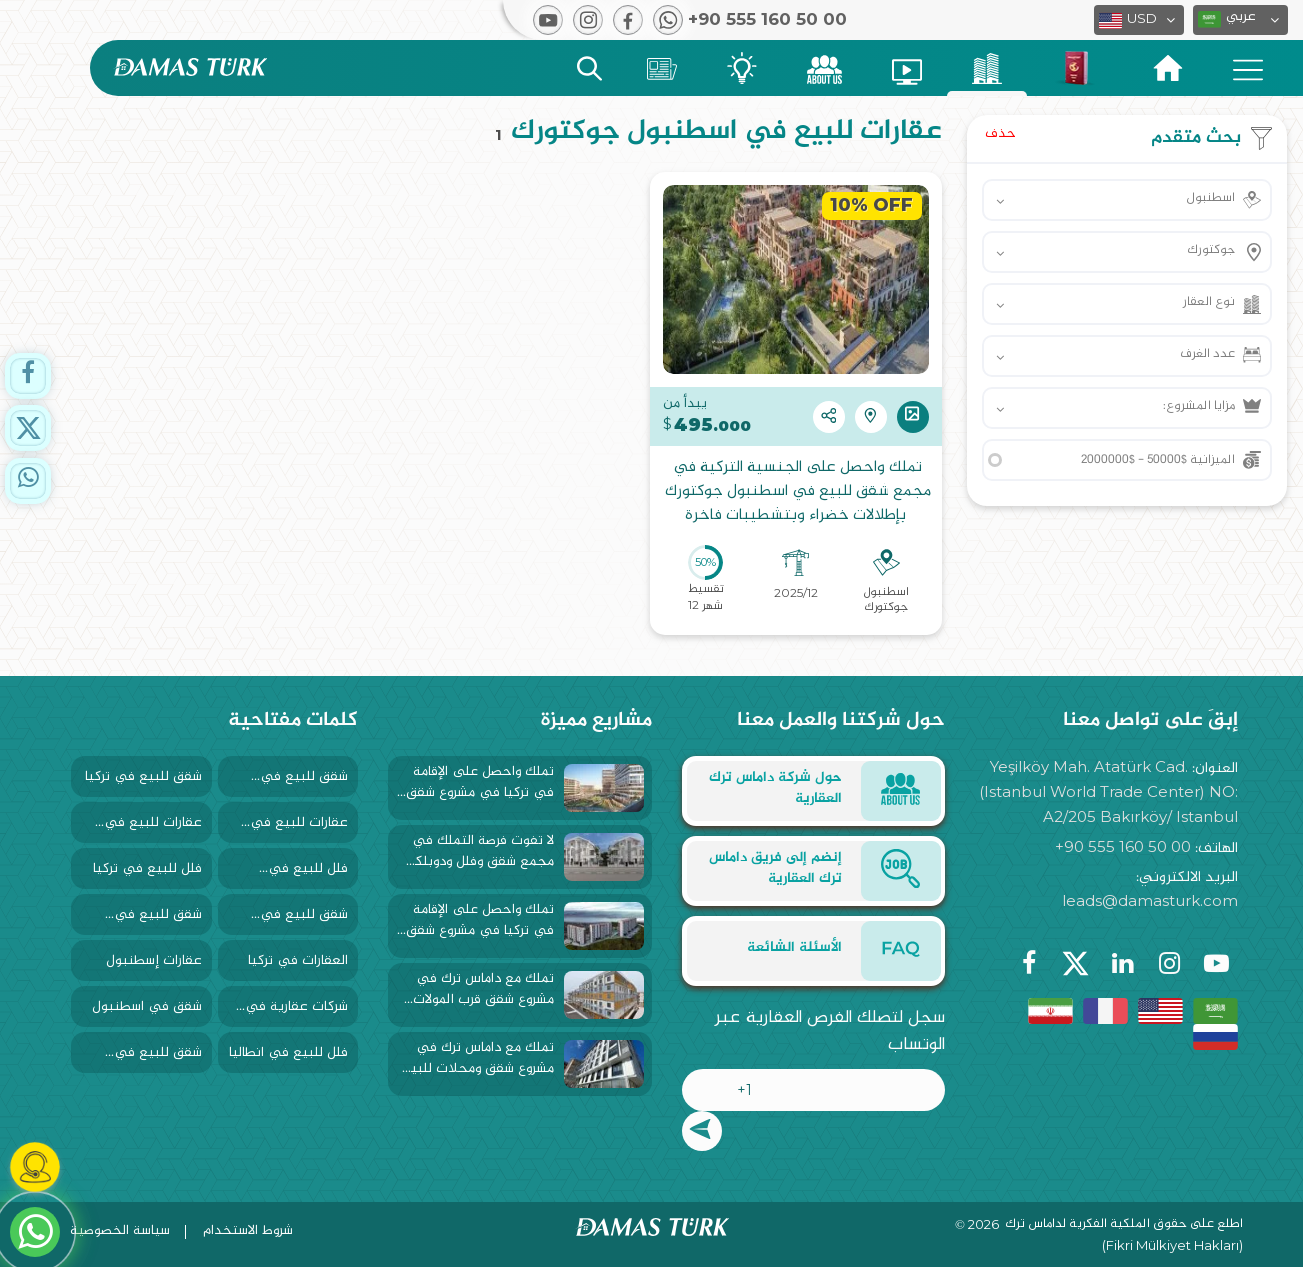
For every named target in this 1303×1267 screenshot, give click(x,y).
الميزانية (1158, 460)
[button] (1240, 20)
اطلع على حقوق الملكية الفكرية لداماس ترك (1124, 1225)
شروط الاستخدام (248, 1230)
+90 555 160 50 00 (1123, 846)
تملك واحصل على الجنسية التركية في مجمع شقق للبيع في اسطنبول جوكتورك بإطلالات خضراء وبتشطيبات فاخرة (796, 492)
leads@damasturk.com (1150, 900)
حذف (1000, 133)
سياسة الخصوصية (120, 1230)
